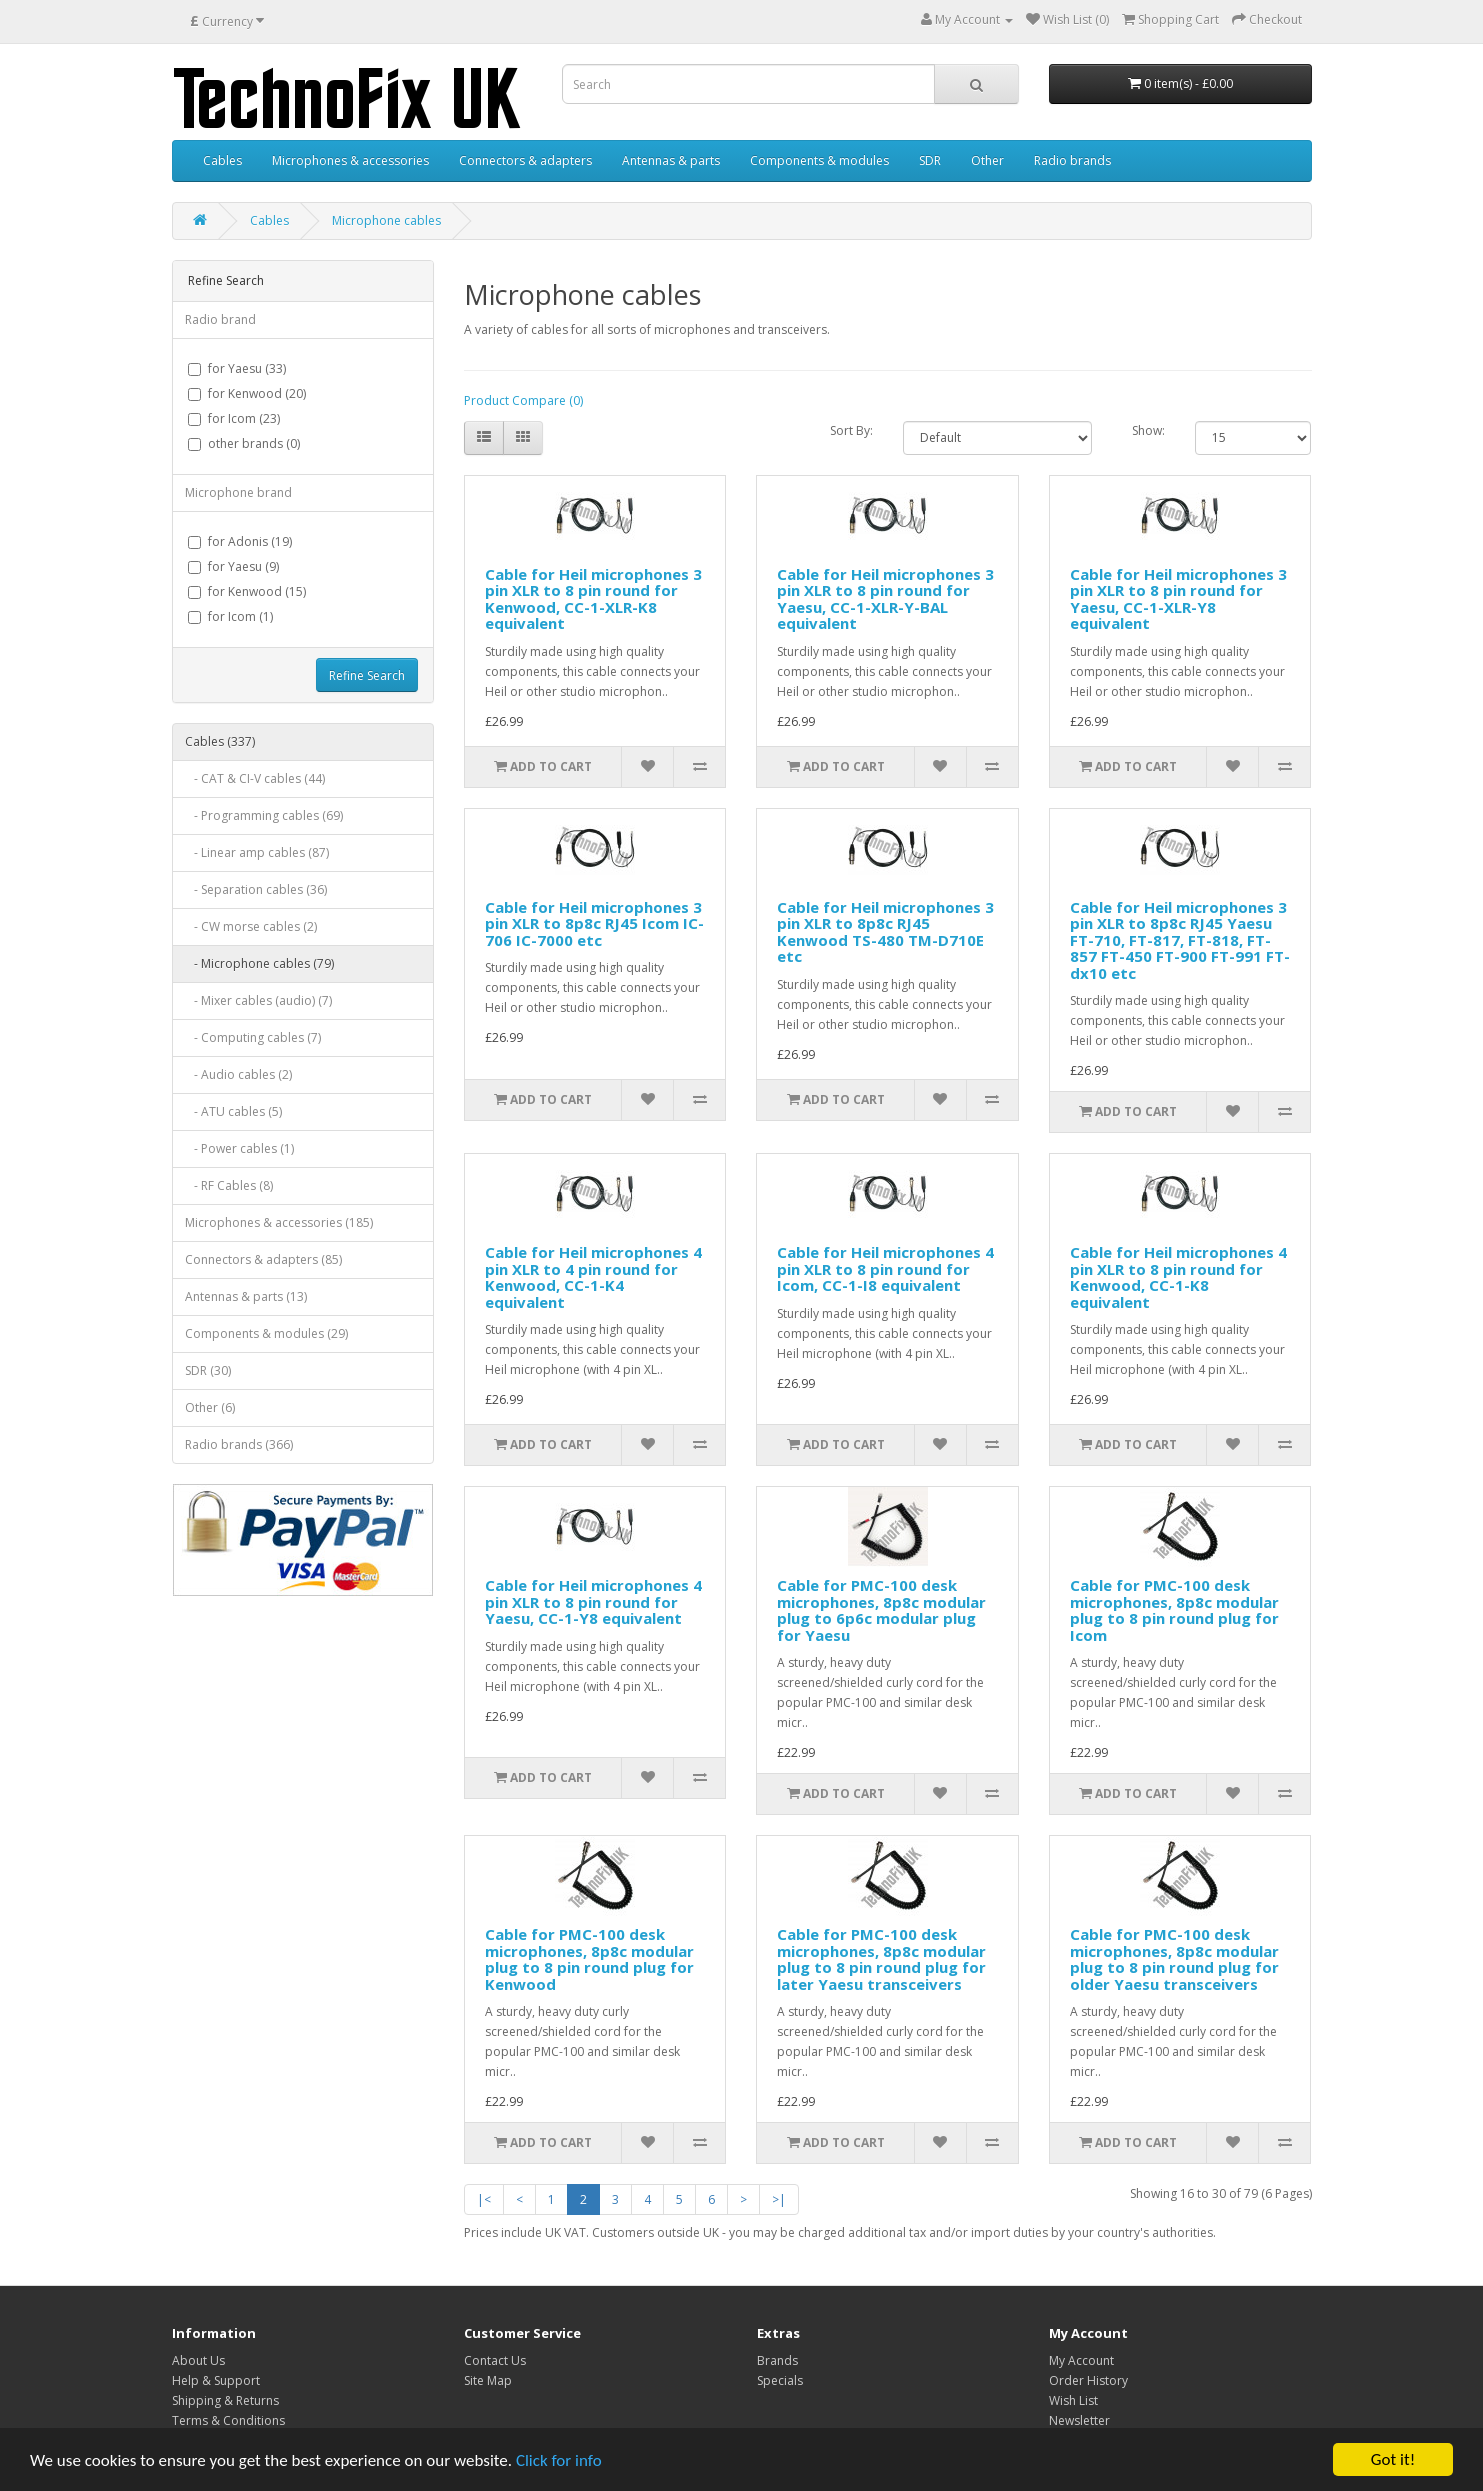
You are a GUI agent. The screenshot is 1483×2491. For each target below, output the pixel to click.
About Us (198, 2360)
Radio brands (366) (239, 1444)
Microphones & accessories (350, 160)
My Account (1081, 2360)
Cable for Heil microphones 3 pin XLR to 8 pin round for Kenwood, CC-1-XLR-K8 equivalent (593, 599)
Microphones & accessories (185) (279, 1222)
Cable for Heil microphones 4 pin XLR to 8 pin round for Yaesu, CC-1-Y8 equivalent (593, 1601)
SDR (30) (208, 1370)
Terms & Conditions (228, 2420)
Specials (780, 2380)
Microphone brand (238, 492)
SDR (930, 160)
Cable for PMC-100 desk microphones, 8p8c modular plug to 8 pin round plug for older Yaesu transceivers (1174, 1959)
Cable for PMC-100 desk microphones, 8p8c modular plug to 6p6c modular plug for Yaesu (881, 1610)
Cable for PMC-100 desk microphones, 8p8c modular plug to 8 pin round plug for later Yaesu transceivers (881, 1959)
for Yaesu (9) (233, 566)
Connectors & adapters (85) (263, 1259)
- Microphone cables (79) (259, 963)
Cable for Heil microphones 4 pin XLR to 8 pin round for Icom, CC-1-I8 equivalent (885, 1268)
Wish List (1073, 2400)
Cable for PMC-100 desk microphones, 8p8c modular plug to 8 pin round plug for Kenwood (589, 1959)
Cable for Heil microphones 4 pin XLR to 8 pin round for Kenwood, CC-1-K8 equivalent (1178, 1277)
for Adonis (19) (240, 541)
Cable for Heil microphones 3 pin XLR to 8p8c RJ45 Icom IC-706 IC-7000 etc (594, 923)
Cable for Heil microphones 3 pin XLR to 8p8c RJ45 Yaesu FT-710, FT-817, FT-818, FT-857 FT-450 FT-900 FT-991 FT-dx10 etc (1180, 940)
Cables (222, 160)
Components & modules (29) (266, 1333)
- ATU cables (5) (233, 1111)
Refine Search (367, 675)
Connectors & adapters (525, 160)
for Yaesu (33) (237, 368)
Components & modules (819, 160)
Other (987, 160)
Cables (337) (220, 741)
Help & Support (216, 2380)
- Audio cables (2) (238, 1074)
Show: (1148, 430)
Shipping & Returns (225, 2400)
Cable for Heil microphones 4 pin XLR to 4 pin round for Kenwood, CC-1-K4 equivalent (593, 1277)
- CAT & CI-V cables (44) (255, 778)
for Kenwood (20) (247, 393)
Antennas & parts (671, 160)
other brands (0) (244, 443)
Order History (1088, 2380)
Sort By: (851, 430)
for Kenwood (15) (247, 591)
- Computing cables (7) (253, 1037)
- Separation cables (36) (256, 889)
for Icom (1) (230, 616)
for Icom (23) (234, 418)
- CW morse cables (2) (251, 926)
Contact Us (495, 2360)
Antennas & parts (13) (246, 1296)
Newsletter (1079, 2420)
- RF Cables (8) (229, 1185)
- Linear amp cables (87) (257, 852)
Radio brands (1072, 160)
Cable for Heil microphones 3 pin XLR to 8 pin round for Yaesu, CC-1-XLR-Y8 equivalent (1178, 599)
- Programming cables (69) (264, 815)
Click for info (559, 2461)
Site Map (488, 2380)
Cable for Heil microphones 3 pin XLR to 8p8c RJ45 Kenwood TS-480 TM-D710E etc (885, 932)
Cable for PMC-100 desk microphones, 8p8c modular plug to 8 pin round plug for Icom (1174, 1610)
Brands (777, 2360)
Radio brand (220, 319)
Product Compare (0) (523, 400)
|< (484, 2199)
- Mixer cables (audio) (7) (258, 1000)
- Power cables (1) (239, 1148)
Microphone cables (386, 220)
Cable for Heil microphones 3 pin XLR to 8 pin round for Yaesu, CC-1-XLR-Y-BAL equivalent (885, 599)
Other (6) (210, 1407)
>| (779, 2199)
